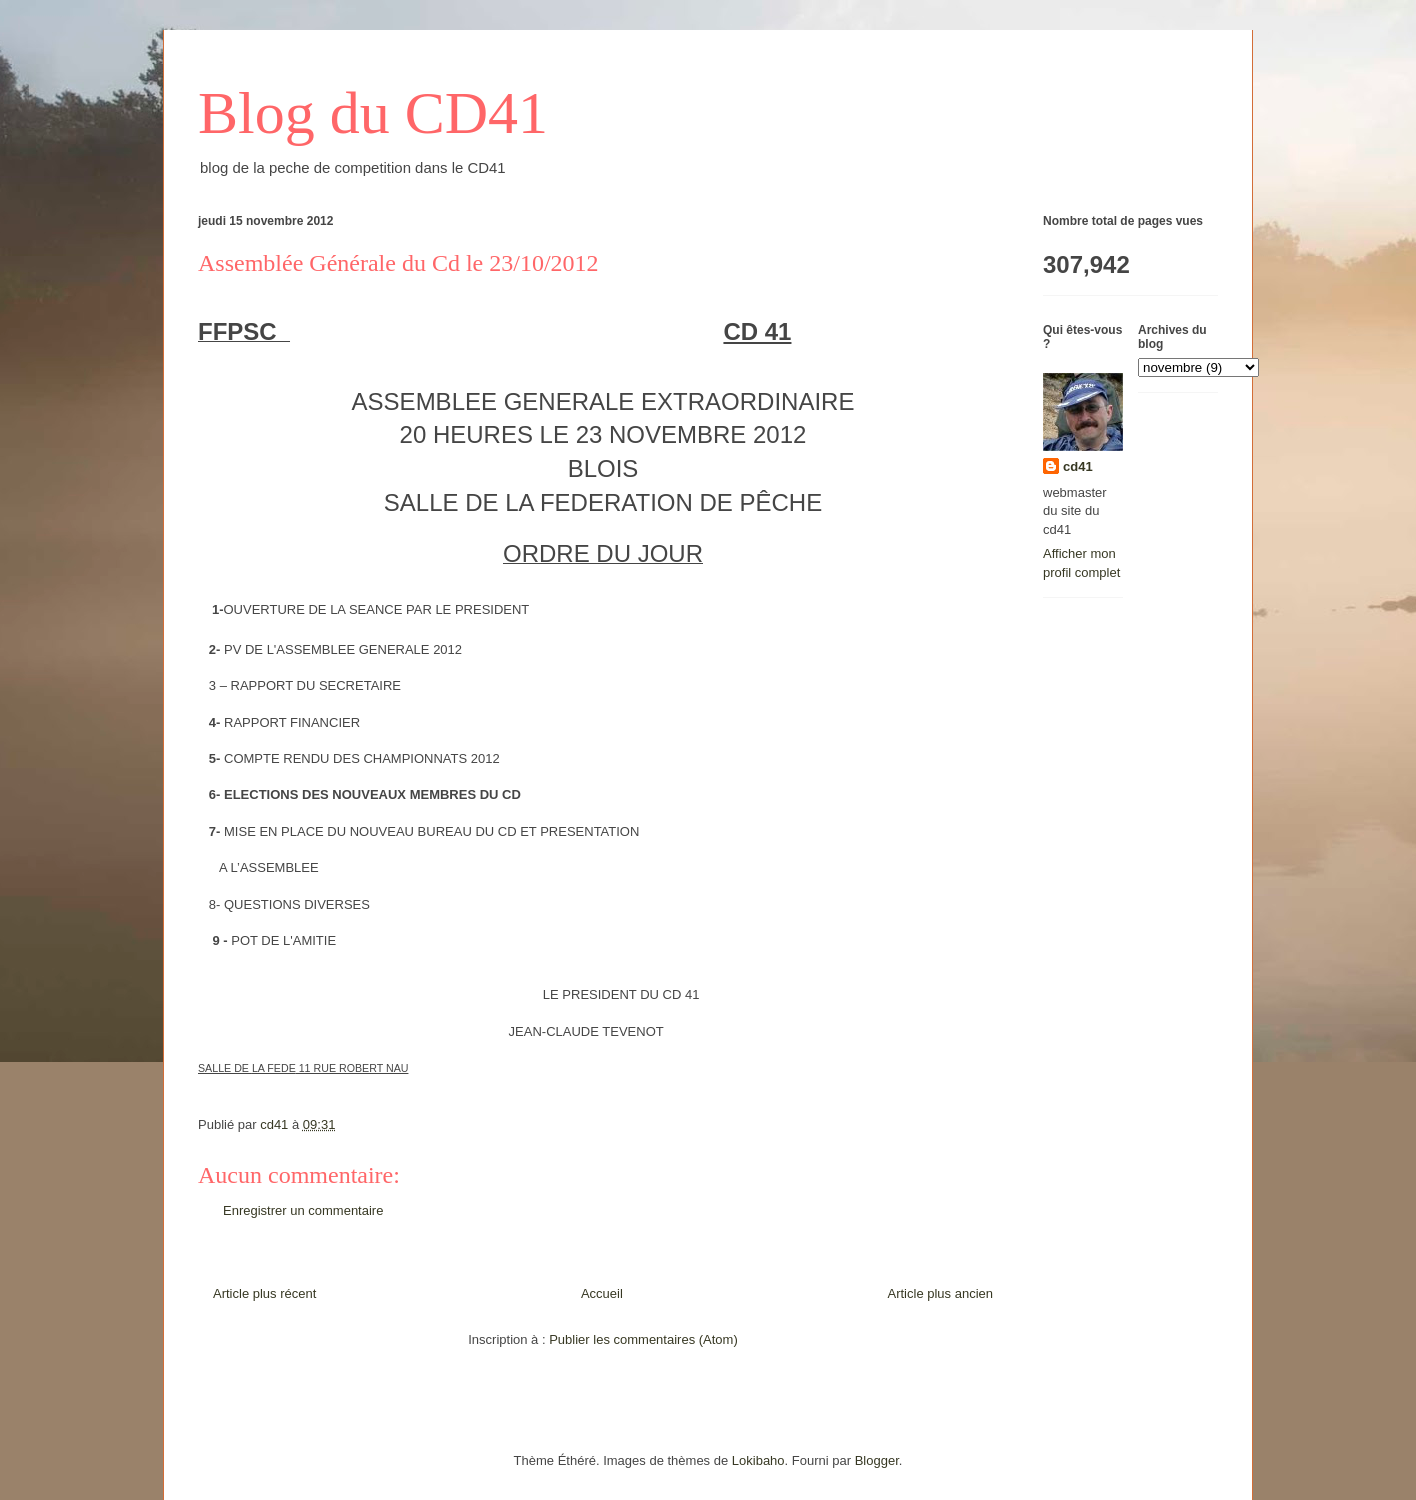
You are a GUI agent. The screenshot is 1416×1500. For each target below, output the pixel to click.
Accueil (602, 1293)
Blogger (877, 1460)
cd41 (1078, 466)
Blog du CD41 (373, 113)
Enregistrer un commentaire (303, 1210)
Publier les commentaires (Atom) (643, 1339)
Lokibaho (758, 1460)
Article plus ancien (941, 1293)
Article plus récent (264, 1293)
